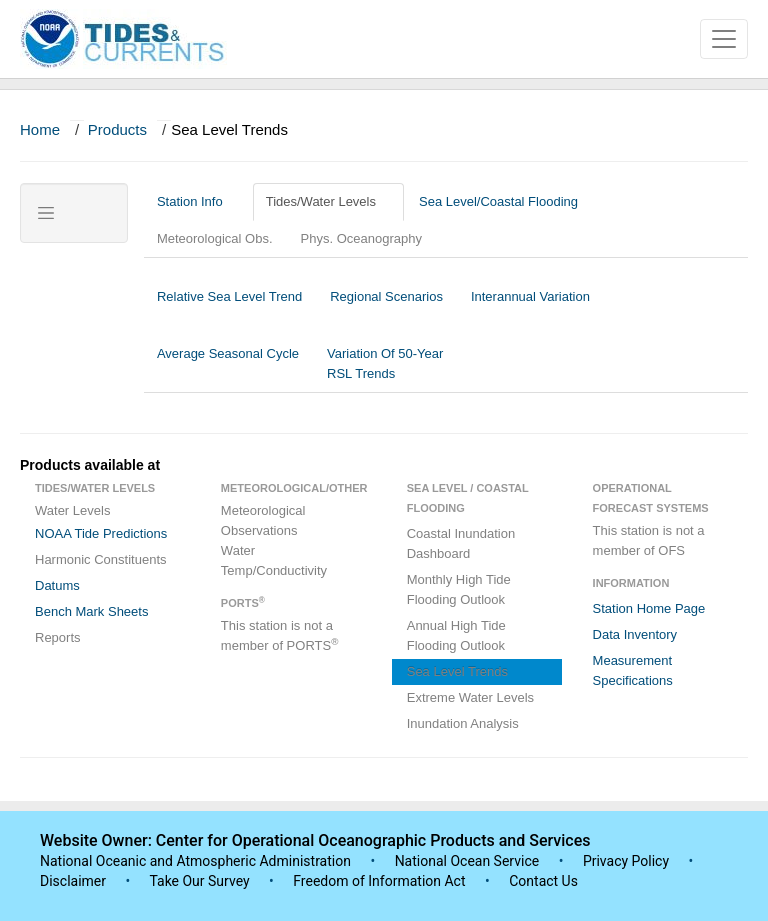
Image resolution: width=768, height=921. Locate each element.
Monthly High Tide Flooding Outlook (459, 589)
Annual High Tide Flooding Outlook (456, 635)
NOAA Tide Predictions (101, 533)
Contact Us (543, 881)
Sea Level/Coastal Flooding (506, 201)
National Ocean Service (467, 861)
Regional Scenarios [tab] (386, 306)
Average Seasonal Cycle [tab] (228, 363)
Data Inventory (635, 634)
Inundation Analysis (463, 723)
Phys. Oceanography (361, 238)
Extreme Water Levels (470, 697)
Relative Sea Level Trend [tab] (229, 306)
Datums (57, 585)
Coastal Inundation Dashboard (461, 543)
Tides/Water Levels (328, 201)
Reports (58, 637)
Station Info (197, 201)
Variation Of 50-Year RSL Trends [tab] (385, 363)
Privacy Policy (626, 861)
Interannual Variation (530, 306)
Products (117, 129)
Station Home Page (649, 608)
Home (40, 129)
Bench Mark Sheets (91, 611)
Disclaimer (73, 881)
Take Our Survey (201, 881)
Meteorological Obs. (215, 238)
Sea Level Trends (457, 671)
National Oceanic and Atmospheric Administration (195, 861)
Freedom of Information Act (379, 881)
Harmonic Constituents (101, 559)
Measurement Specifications (633, 670)
